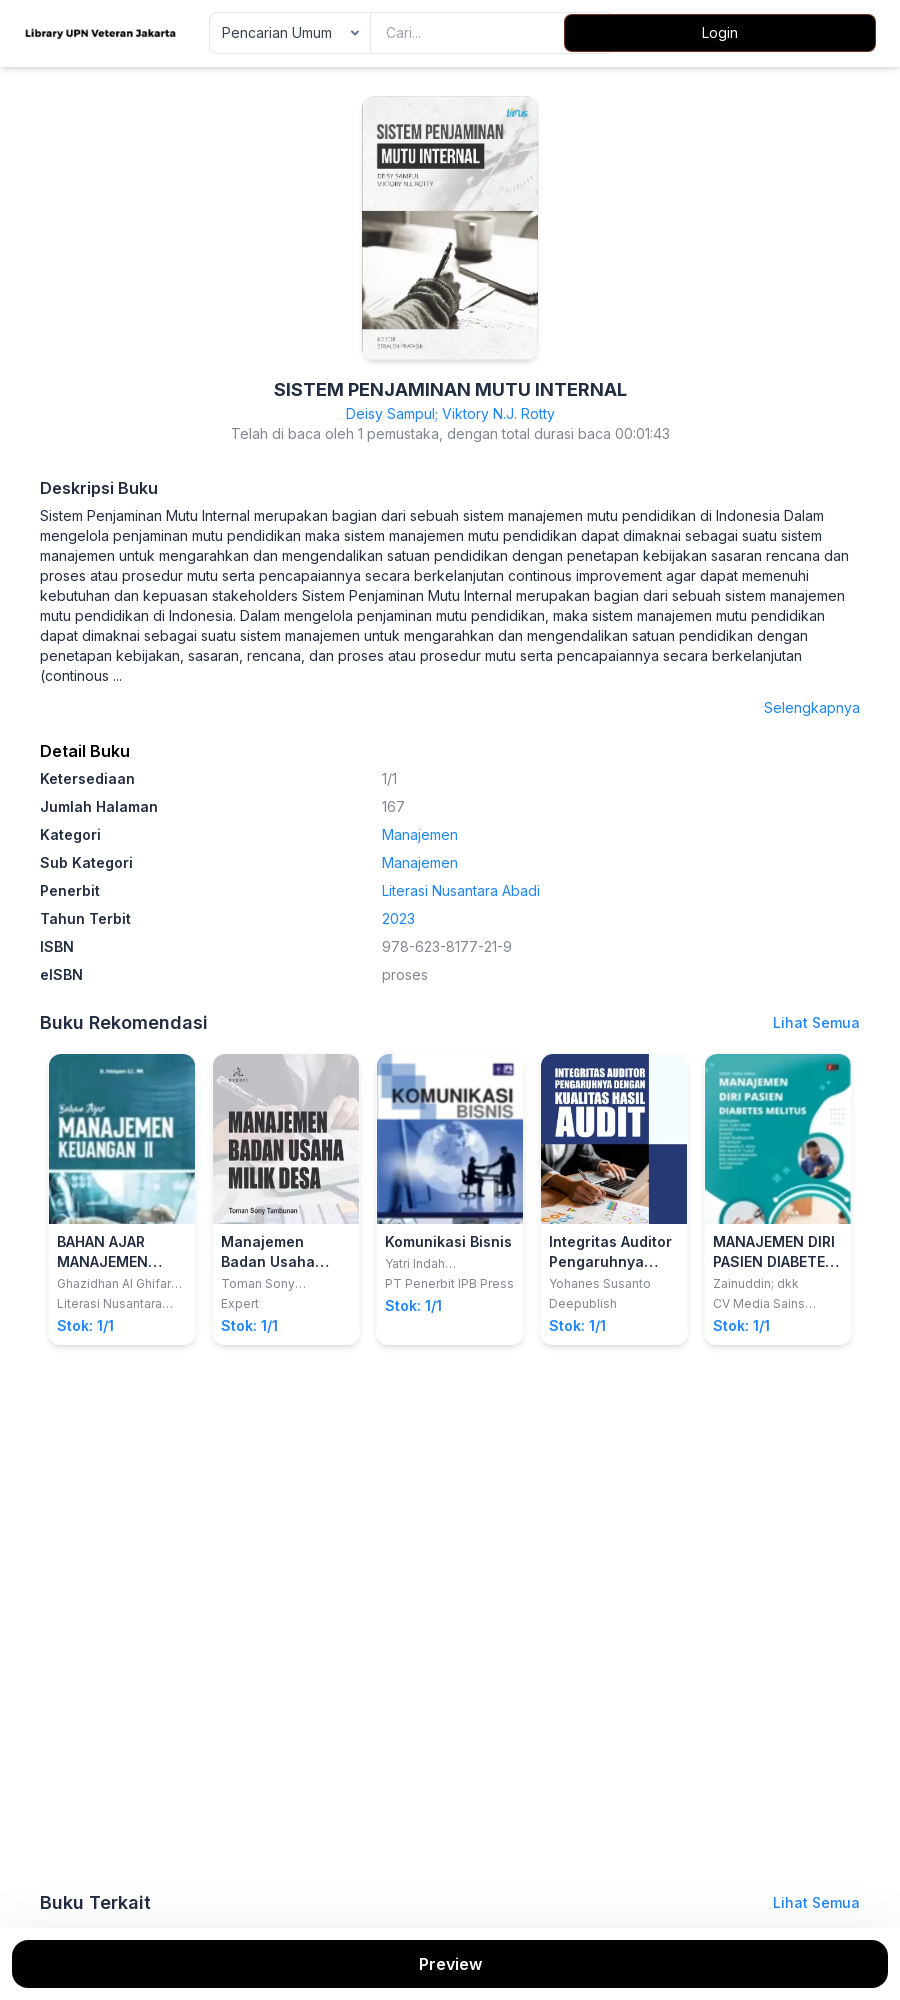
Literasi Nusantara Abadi (461, 890)
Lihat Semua (816, 1022)
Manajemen (420, 834)
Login (720, 32)
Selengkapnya (812, 707)
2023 (398, 918)
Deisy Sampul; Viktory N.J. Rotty (450, 413)
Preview (450, 1964)
